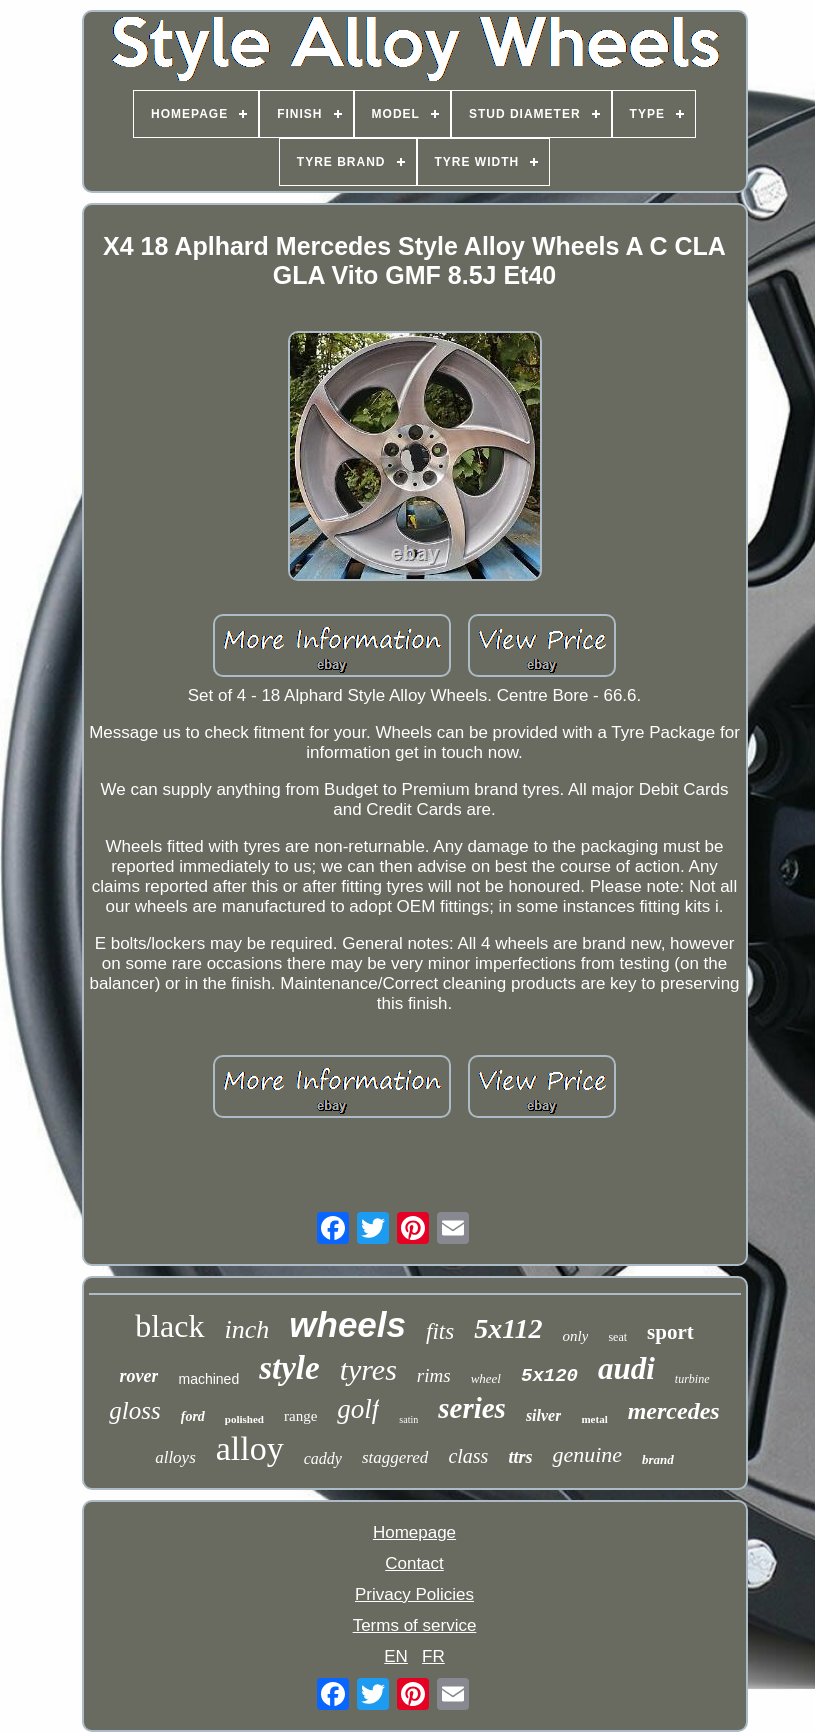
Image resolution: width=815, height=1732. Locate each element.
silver (544, 1415)
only (576, 1336)
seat (617, 1337)
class (468, 1456)
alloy (250, 1448)
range (300, 1416)
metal (594, 1419)
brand (658, 1459)
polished (244, 1419)
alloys (175, 1457)
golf (358, 1409)
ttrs (520, 1457)
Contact (414, 1563)
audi (626, 1368)
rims (434, 1375)
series (472, 1408)
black (169, 1326)
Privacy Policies (414, 1594)
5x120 (549, 1376)
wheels (347, 1324)
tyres (368, 1369)
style (289, 1368)
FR (433, 1656)
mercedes (674, 1411)
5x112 (508, 1328)
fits (440, 1331)
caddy (323, 1458)
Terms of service (415, 1625)
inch (247, 1329)
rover (138, 1376)
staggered (395, 1457)
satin (408, 1419)
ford (193, 1416)
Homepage (414, 1532)
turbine (692, 1379)
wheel (486, 1378)
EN (396, 1656)
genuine (587, 1454)
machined (208, 1379)
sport (670, 1332)
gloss (134, 1410)
